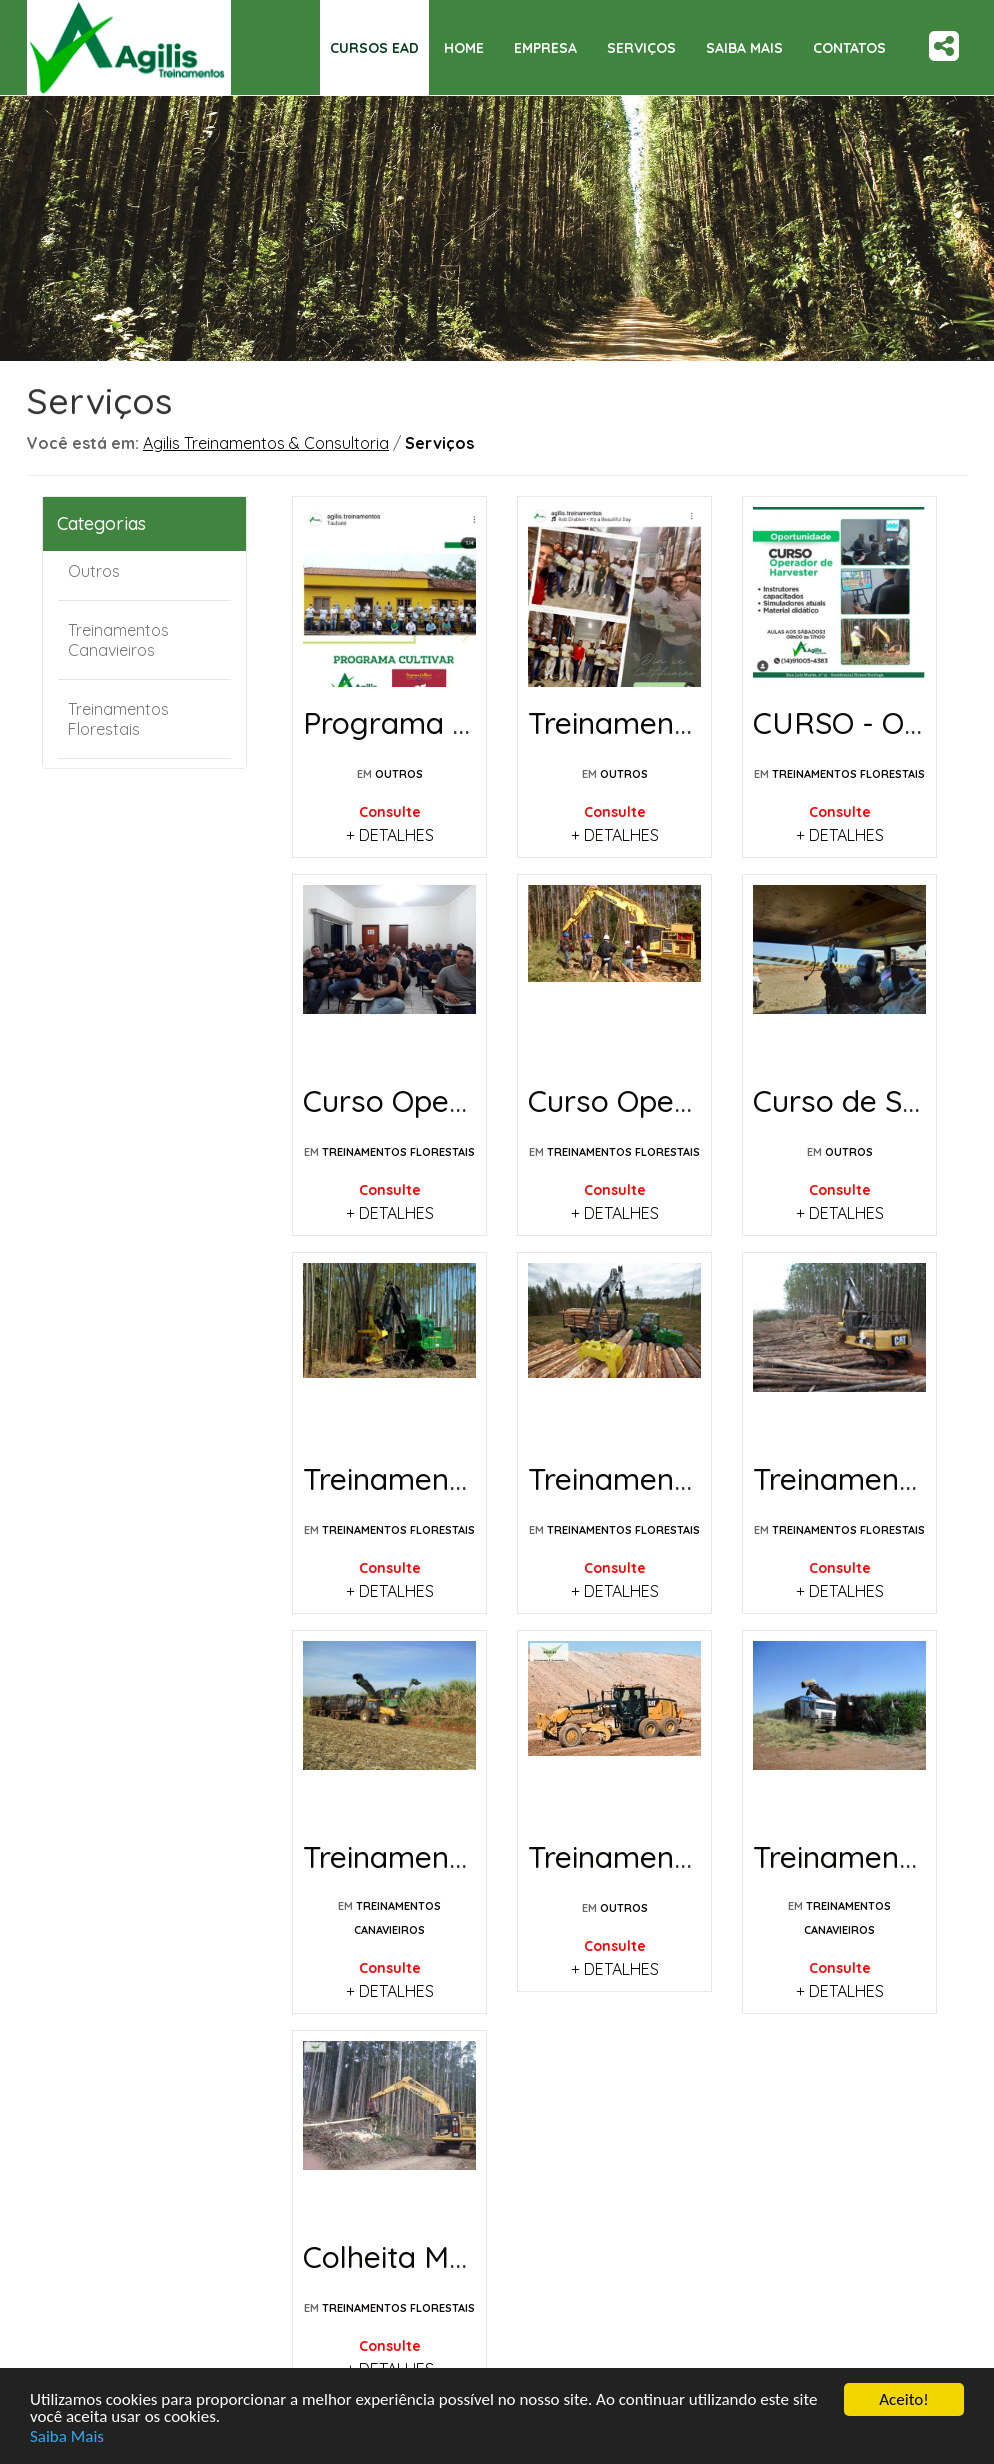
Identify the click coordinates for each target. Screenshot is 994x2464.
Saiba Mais (67, 2436)
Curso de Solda (858, 1101)
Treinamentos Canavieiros (118, 640)
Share (944, 45)
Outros (94, 571)
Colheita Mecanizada (447, 2257)
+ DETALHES (390, 835)
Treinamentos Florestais (118, 719)
